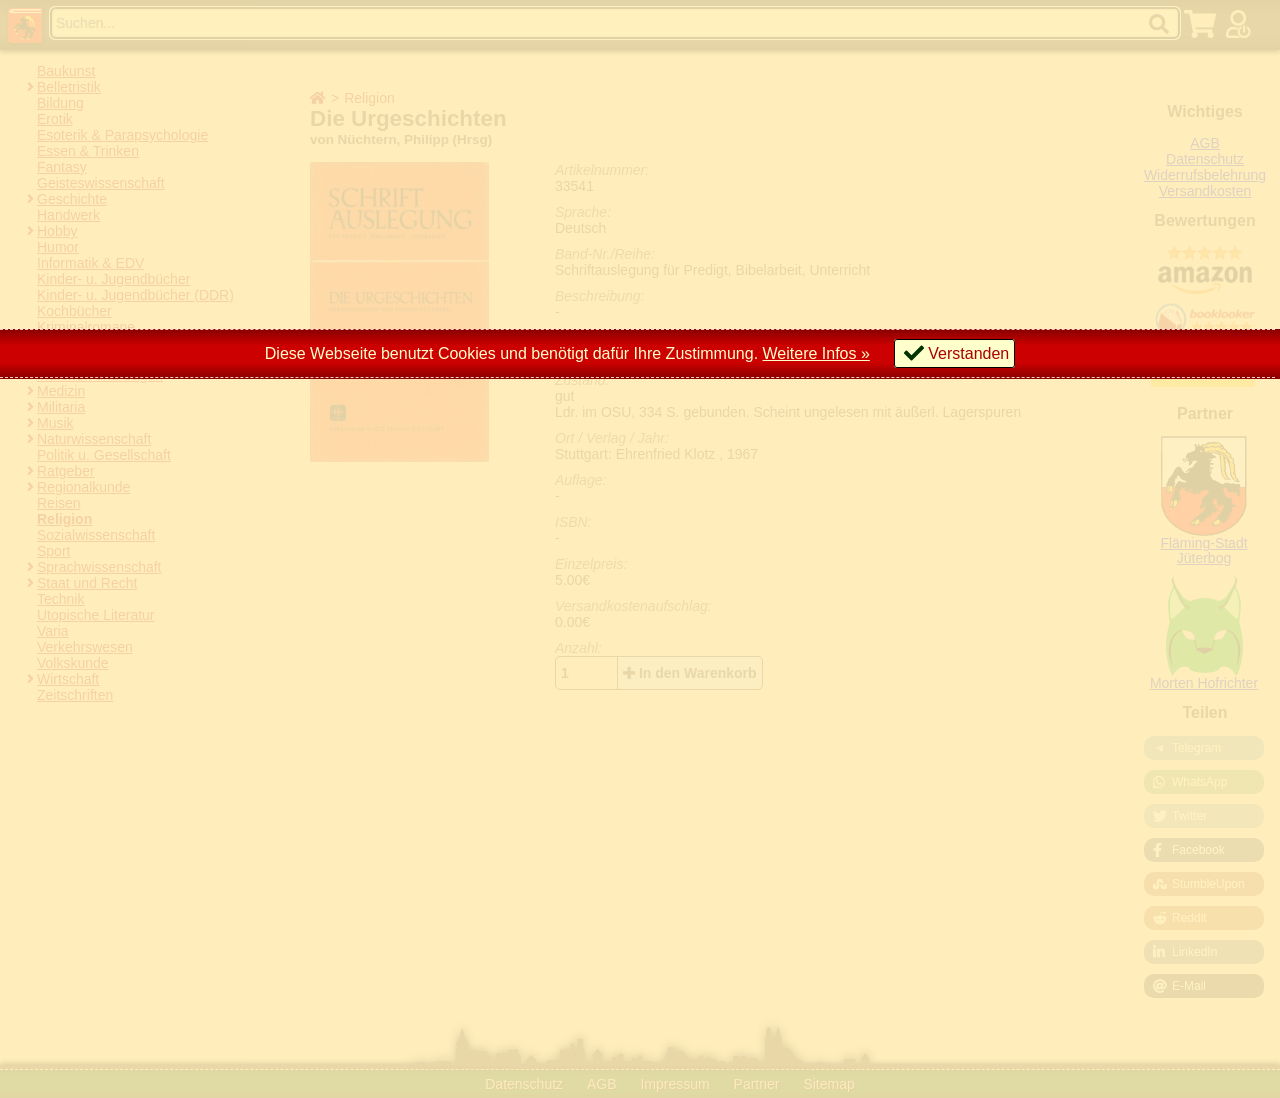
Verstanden (968, 353)
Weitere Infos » (816, 353)
